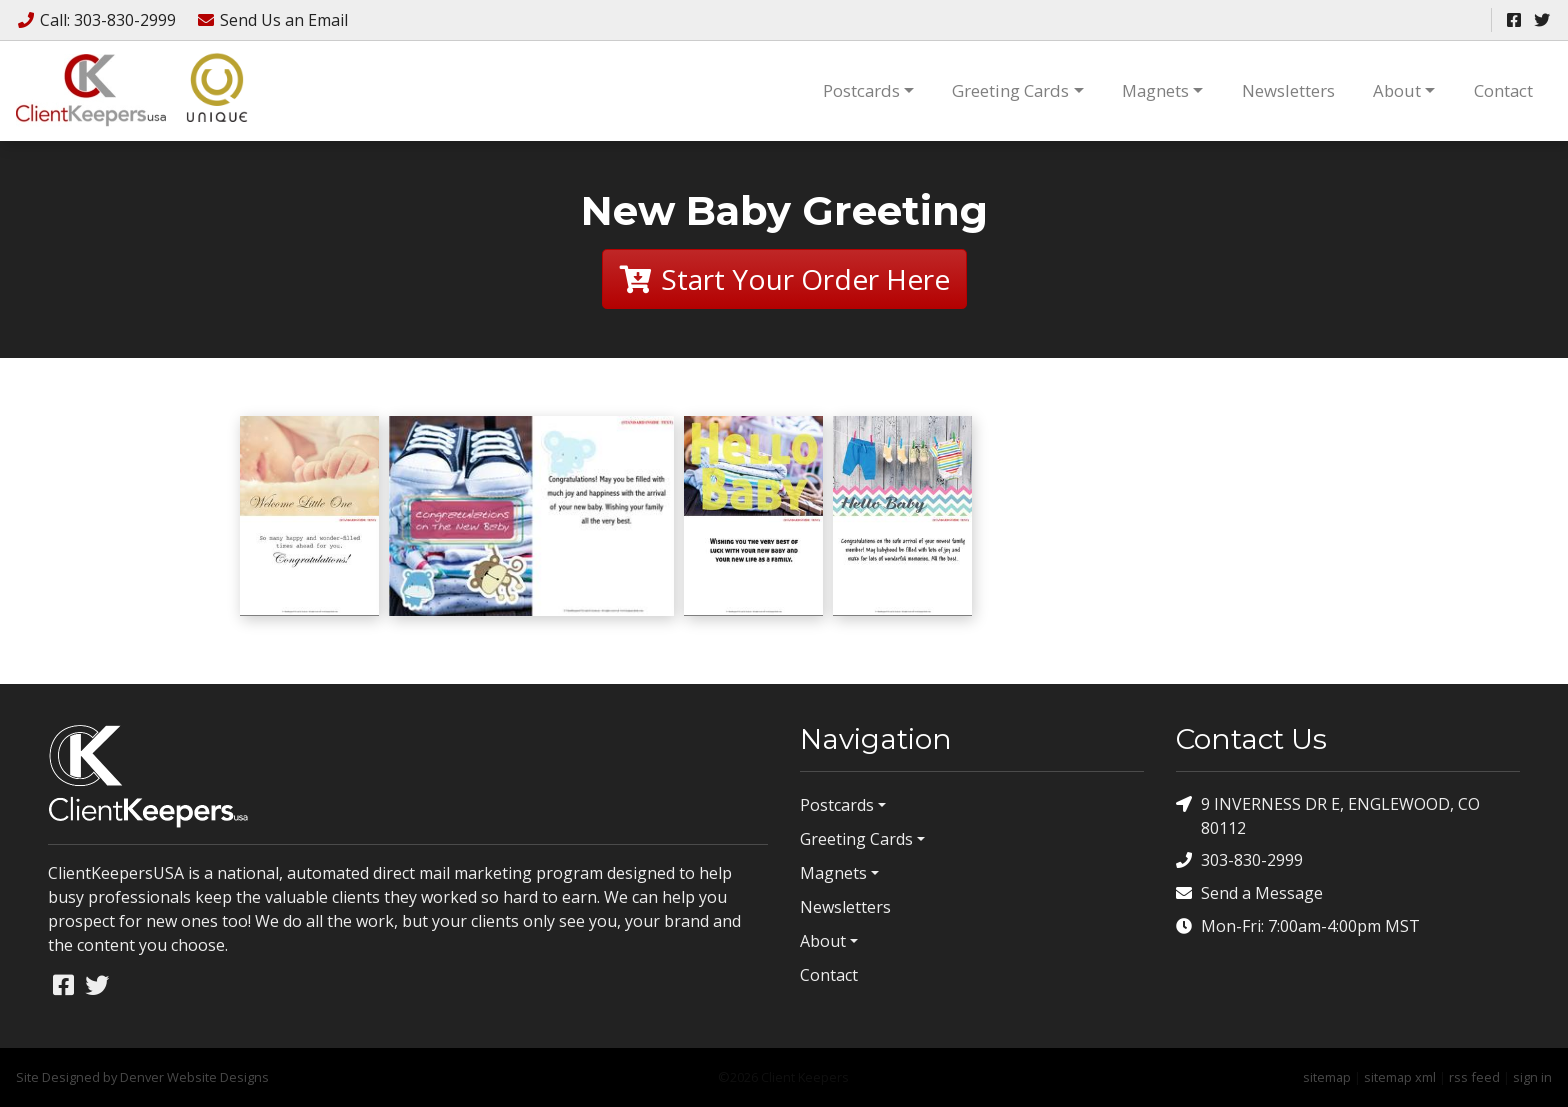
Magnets (1155, 90)
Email (272, 20)
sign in (1532, 1077)
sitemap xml (1400, 1077)
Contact (1503, 90)
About (1397, 90)
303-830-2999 (1239, 860)
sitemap (1327, 1077)
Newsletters (1288, 90)
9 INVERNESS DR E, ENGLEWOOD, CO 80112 (1328, 815)
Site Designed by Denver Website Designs (142, 1077)
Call (98, 20)
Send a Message (1249, 893)
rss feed (1474, 1077)
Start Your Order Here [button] (784, 279)
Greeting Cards (1010, 90)
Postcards (861, 90)
